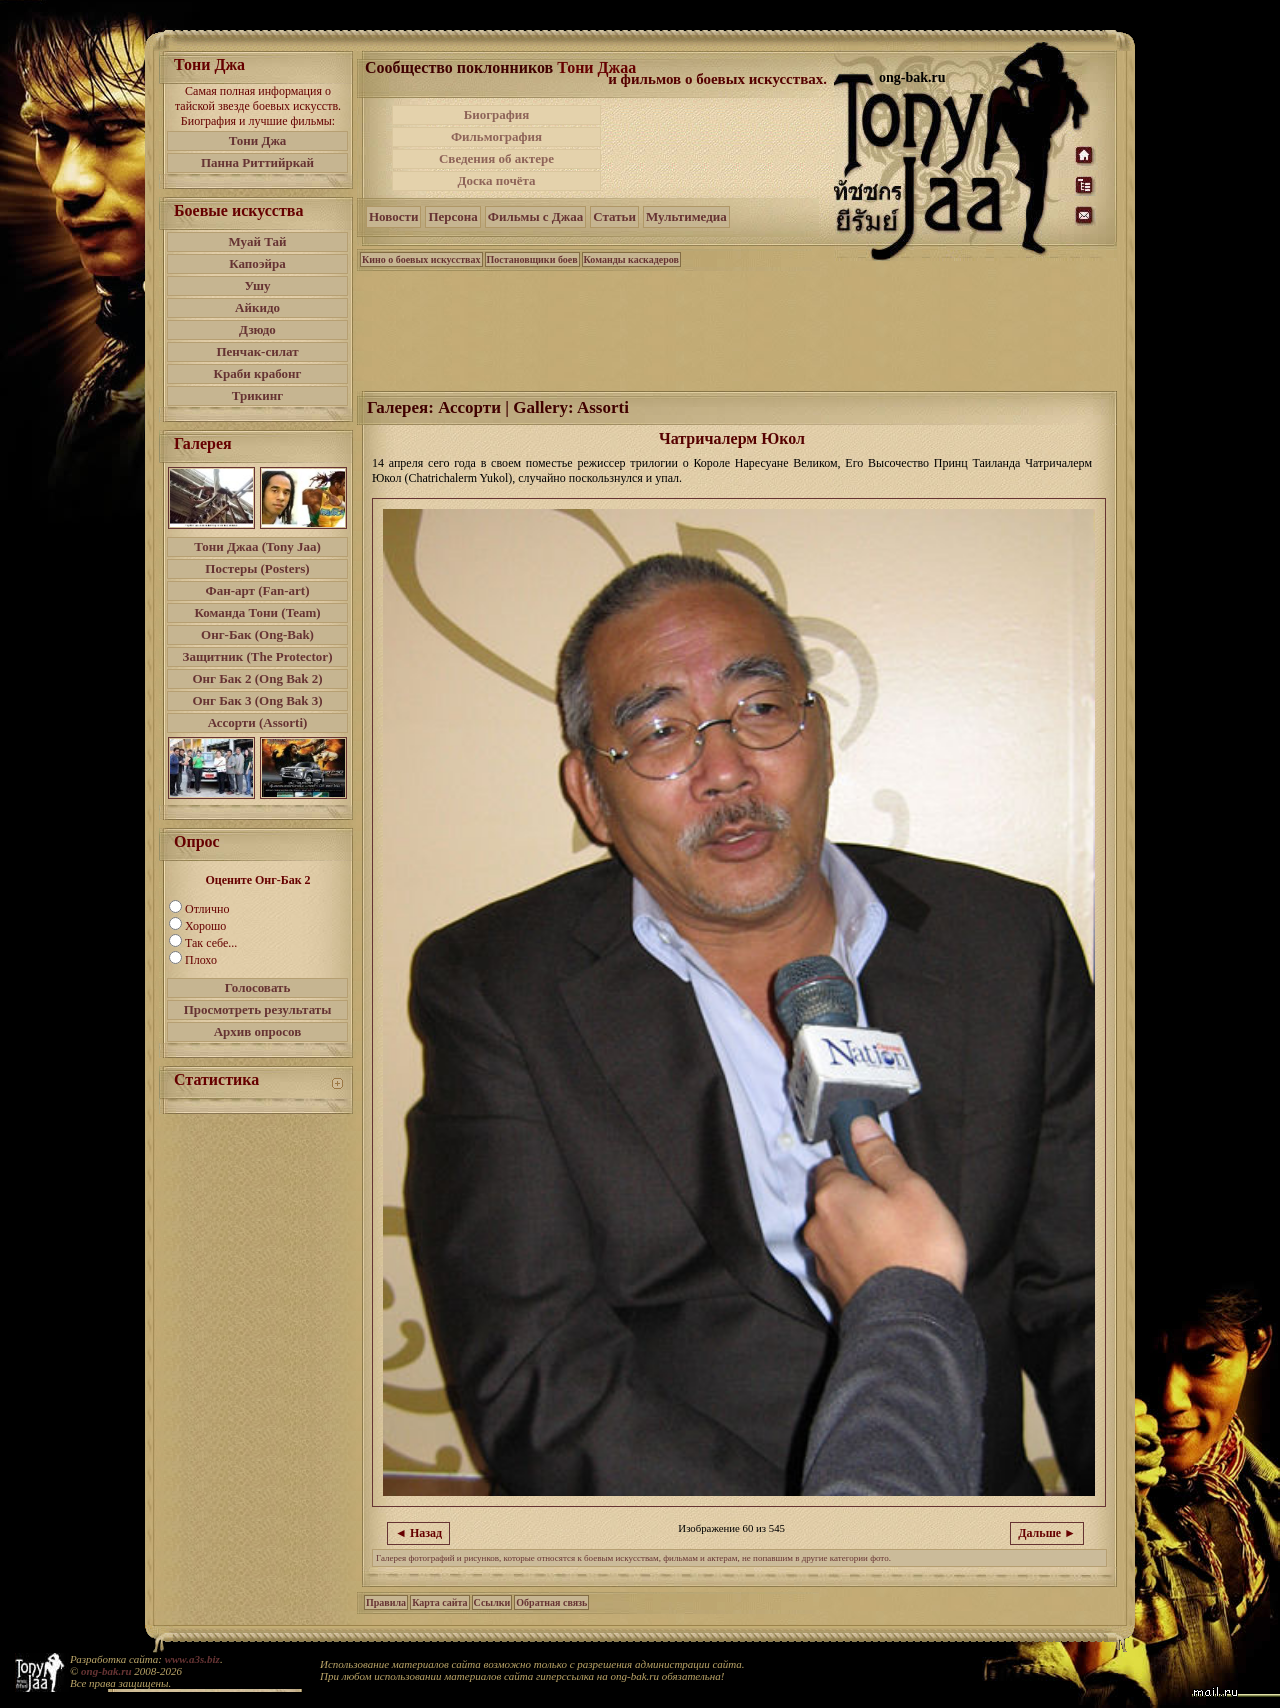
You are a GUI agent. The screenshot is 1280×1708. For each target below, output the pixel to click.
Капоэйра (257, 263)
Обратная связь (551, 1602)
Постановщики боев (532, 259)
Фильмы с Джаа (535, 216)
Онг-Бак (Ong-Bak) (257, 634)
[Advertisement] (719, 148)
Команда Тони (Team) (257, 612)
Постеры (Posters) (257, 568)
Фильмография (496, 136)
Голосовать (258, 987)
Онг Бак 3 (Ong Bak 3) (257, 700)
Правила (386, 1602)
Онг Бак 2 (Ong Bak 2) (257, 678)
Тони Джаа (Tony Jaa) (257, 546)
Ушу (258, 285)
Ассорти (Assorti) (258, 722)
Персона (452, 216)
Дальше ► (1047, 1533)
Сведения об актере (496, 158)
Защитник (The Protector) (258, 656)
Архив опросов (258, 1031)
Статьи (614, 216)
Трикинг (257, 395)
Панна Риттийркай (257, 162)
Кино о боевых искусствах (421, 259)
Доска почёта (496, 180)
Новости (393, 216)
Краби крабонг (258, 373)
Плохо (201, 960)
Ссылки (492, 1602)
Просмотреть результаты (258, 1009)
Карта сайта (439, 1602)
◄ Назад (418, 1533)
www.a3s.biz (192, 1659)
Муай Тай (257, 241)
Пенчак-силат (257, 351)
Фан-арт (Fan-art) (258, 590)
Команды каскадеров (631, 259)
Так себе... (211, 943)
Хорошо (205, 926)
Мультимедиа (686, 216)
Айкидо (257, 307)
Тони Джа (258, 140)
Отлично (207, 909)
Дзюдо (257, 329)
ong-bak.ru (106, 1671)
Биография (497, 114)
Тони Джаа (596, 67)
